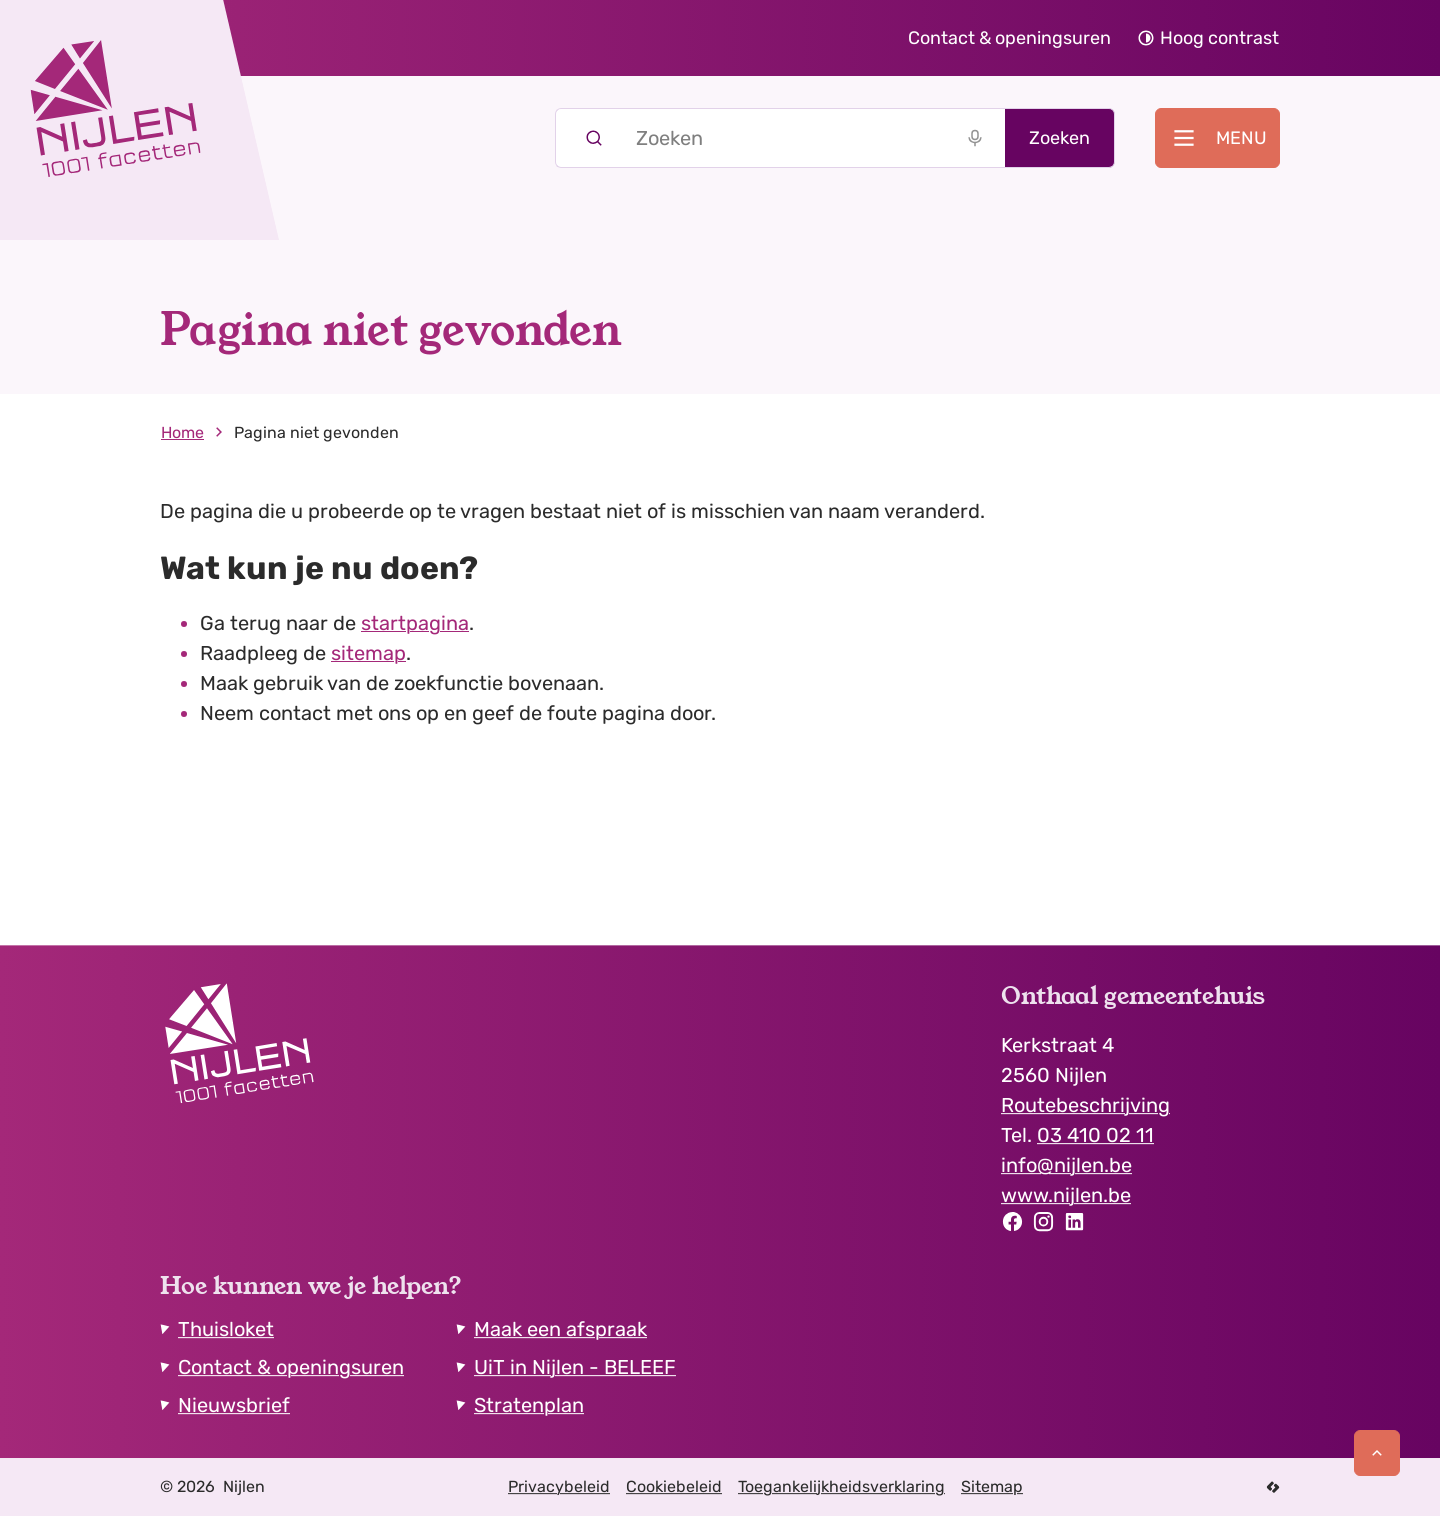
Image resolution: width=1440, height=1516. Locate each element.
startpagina (415, 623)
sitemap (368, 653)
